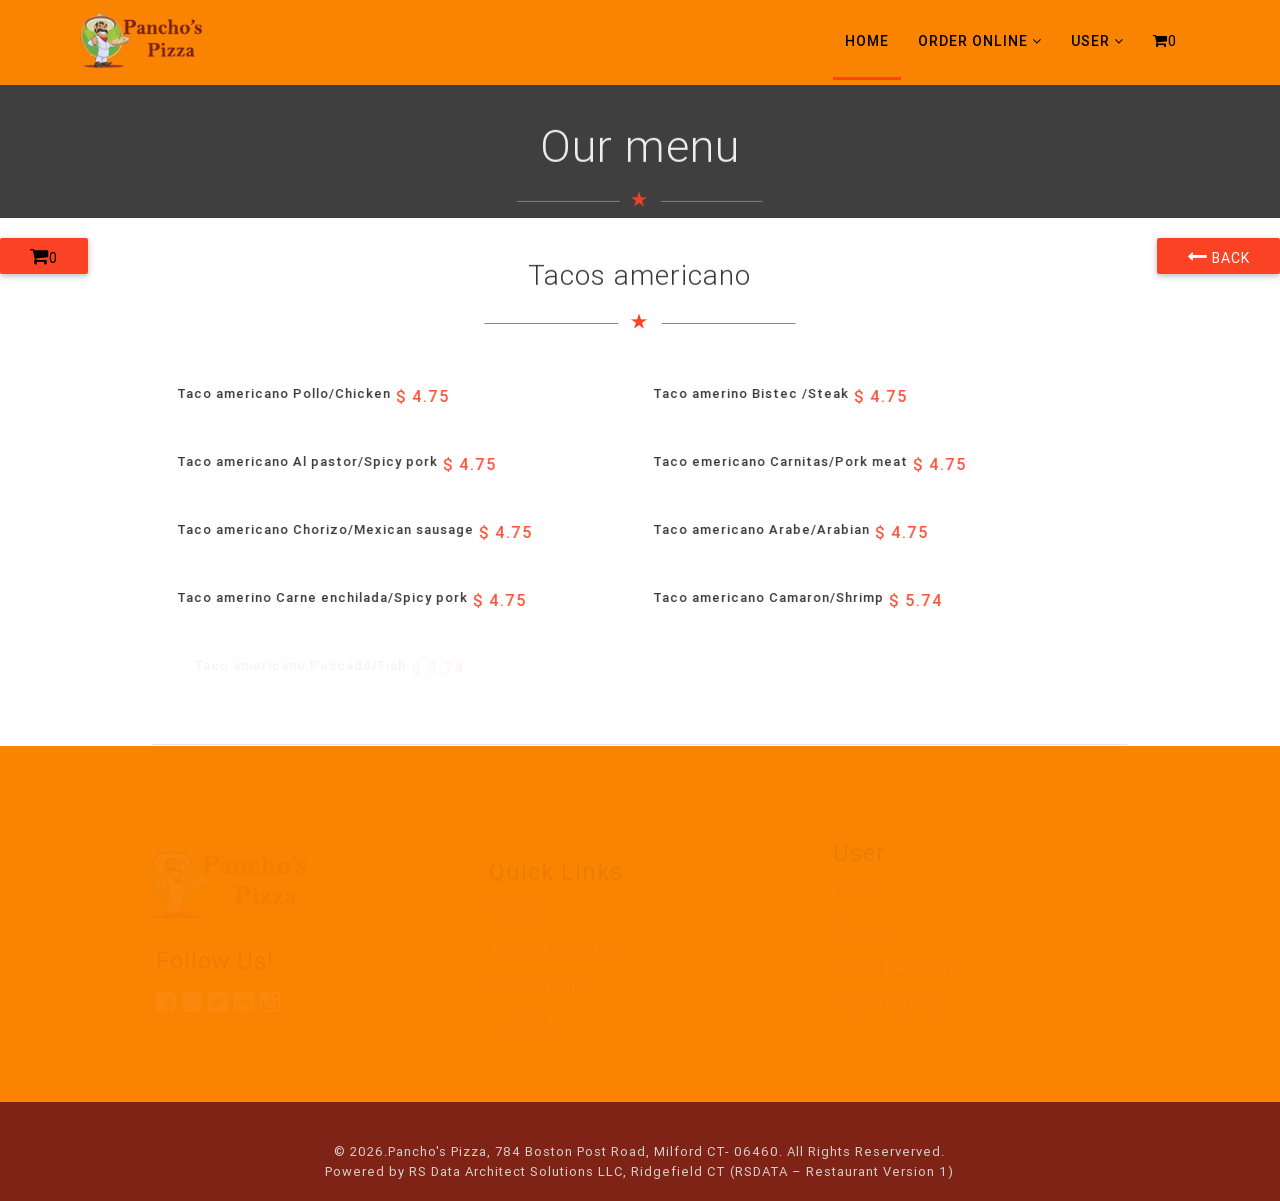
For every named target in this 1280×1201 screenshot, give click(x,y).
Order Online (980, 41)
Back (1218, 256)
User (1097, 41)
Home (867, 41)
